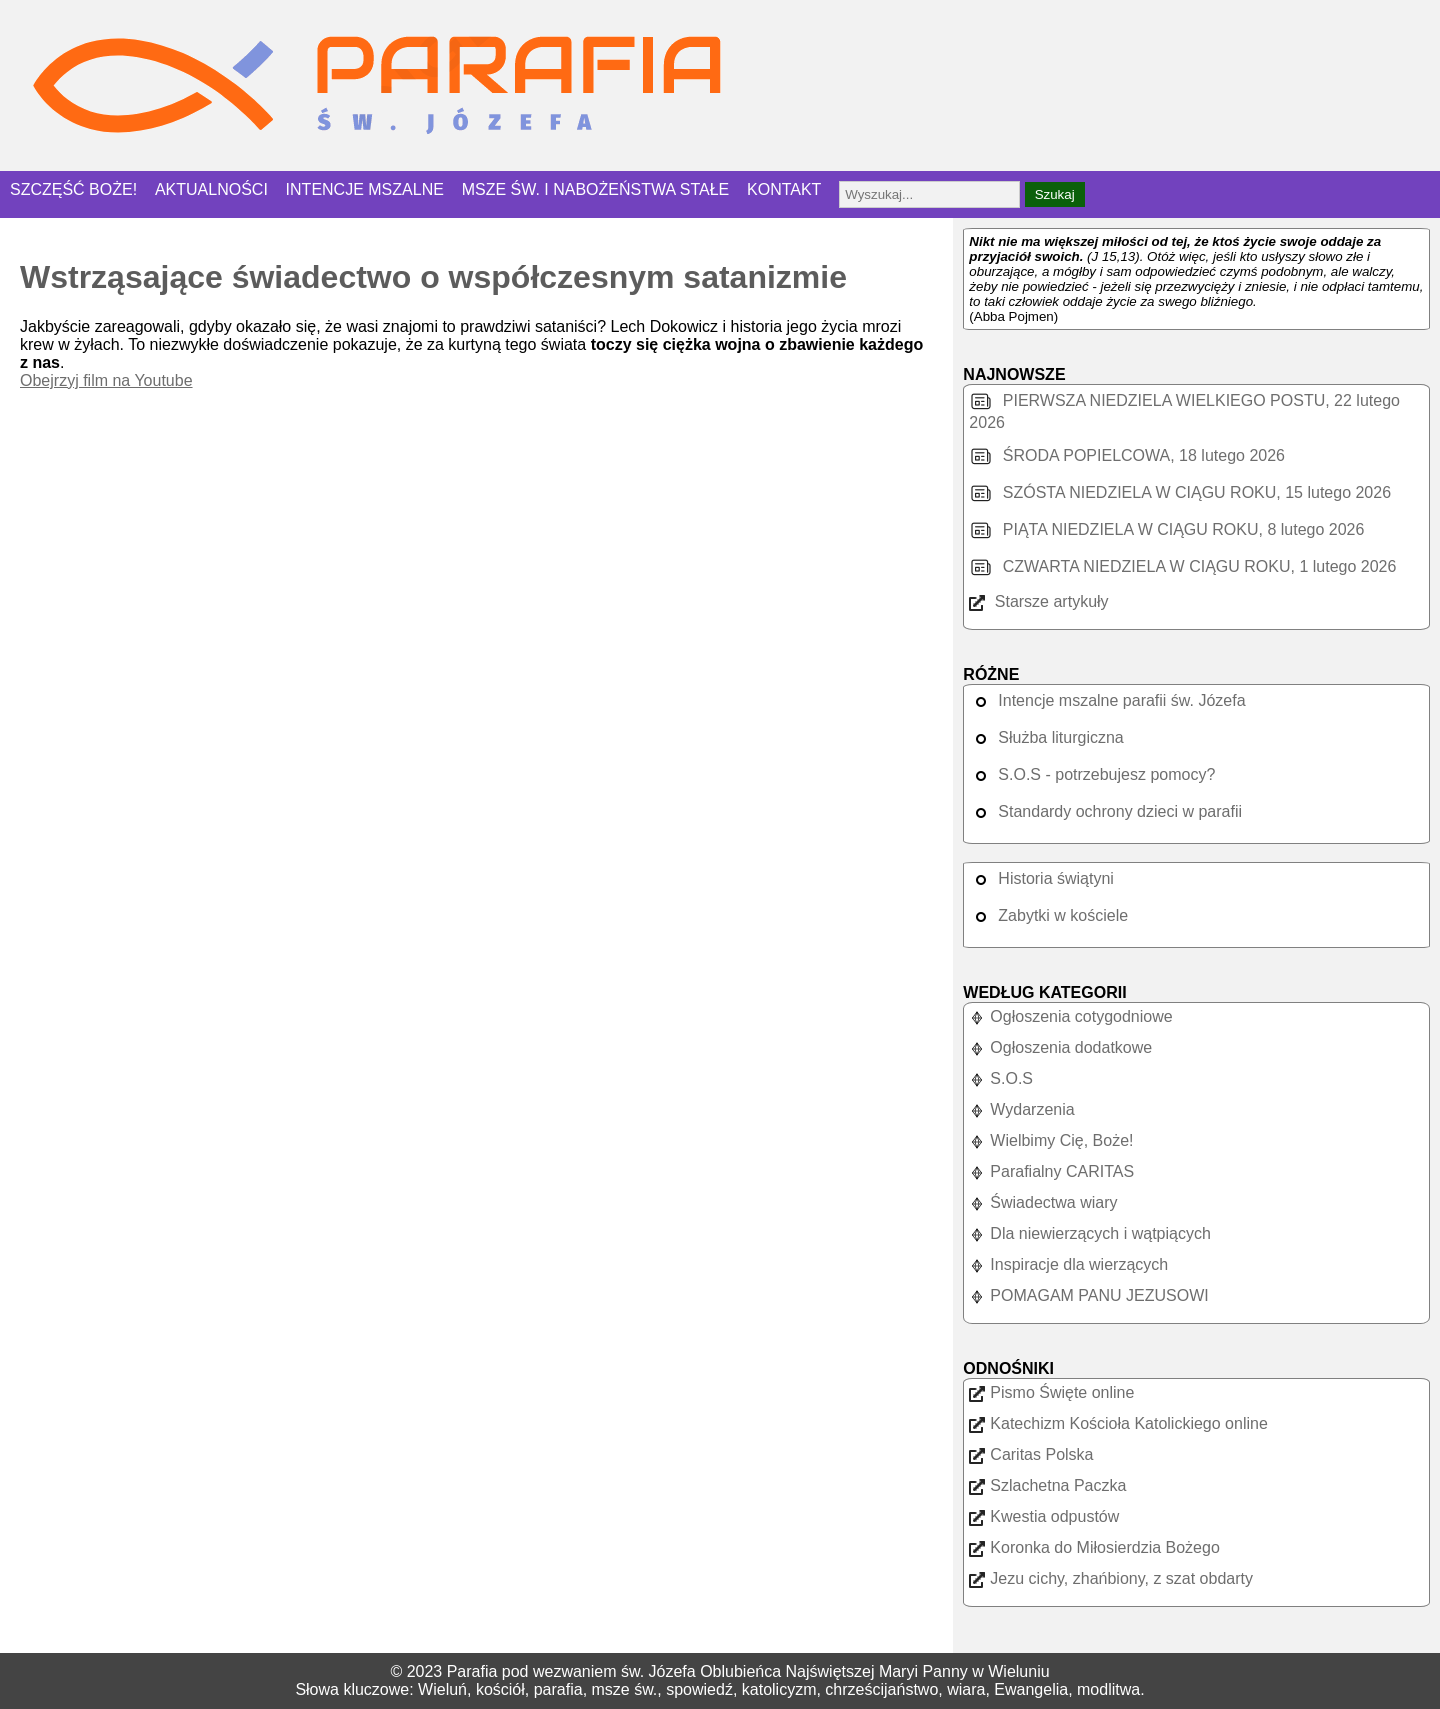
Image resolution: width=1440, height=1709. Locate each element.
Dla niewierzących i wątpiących (1090, 1233)
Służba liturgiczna (1046, 737)
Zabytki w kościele (1048, 915)
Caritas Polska (1031, 1454)
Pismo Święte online (1051, 1392)
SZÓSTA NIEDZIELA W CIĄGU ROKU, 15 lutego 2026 (1180, 492)
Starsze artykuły (1038, 601)
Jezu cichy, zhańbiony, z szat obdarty (1111, 1578)
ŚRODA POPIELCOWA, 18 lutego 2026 (1127, 455)
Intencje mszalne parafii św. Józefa (1107, 700)
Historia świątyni (1041, 878)
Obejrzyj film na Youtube (106, 380)
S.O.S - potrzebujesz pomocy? (1092, 774)
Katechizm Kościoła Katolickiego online (1118, 1423)
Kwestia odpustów (1044, 1516)
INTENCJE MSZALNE (365, 189)
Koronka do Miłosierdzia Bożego (1094, 1547)
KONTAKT (784, 189)
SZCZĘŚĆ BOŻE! (73, 189)
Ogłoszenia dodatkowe (1060, 1047)
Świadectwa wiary (1043, 1202)
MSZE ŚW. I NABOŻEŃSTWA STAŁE (596, 189)
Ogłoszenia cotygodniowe (1070, 1016)
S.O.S (1001, 1078)
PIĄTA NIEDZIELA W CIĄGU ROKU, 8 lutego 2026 (1166, 529)
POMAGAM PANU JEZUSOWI (1088, 1295)
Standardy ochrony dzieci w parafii (1105, 811)
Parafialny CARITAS (1051, 1171)
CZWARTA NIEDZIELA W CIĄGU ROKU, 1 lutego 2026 (1182, 566)
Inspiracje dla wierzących (1068, 1264)
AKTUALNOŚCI (211, 189)
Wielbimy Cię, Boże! (1051, 1140)
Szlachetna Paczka (1047, 1485)
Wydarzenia (1021, 1109)
